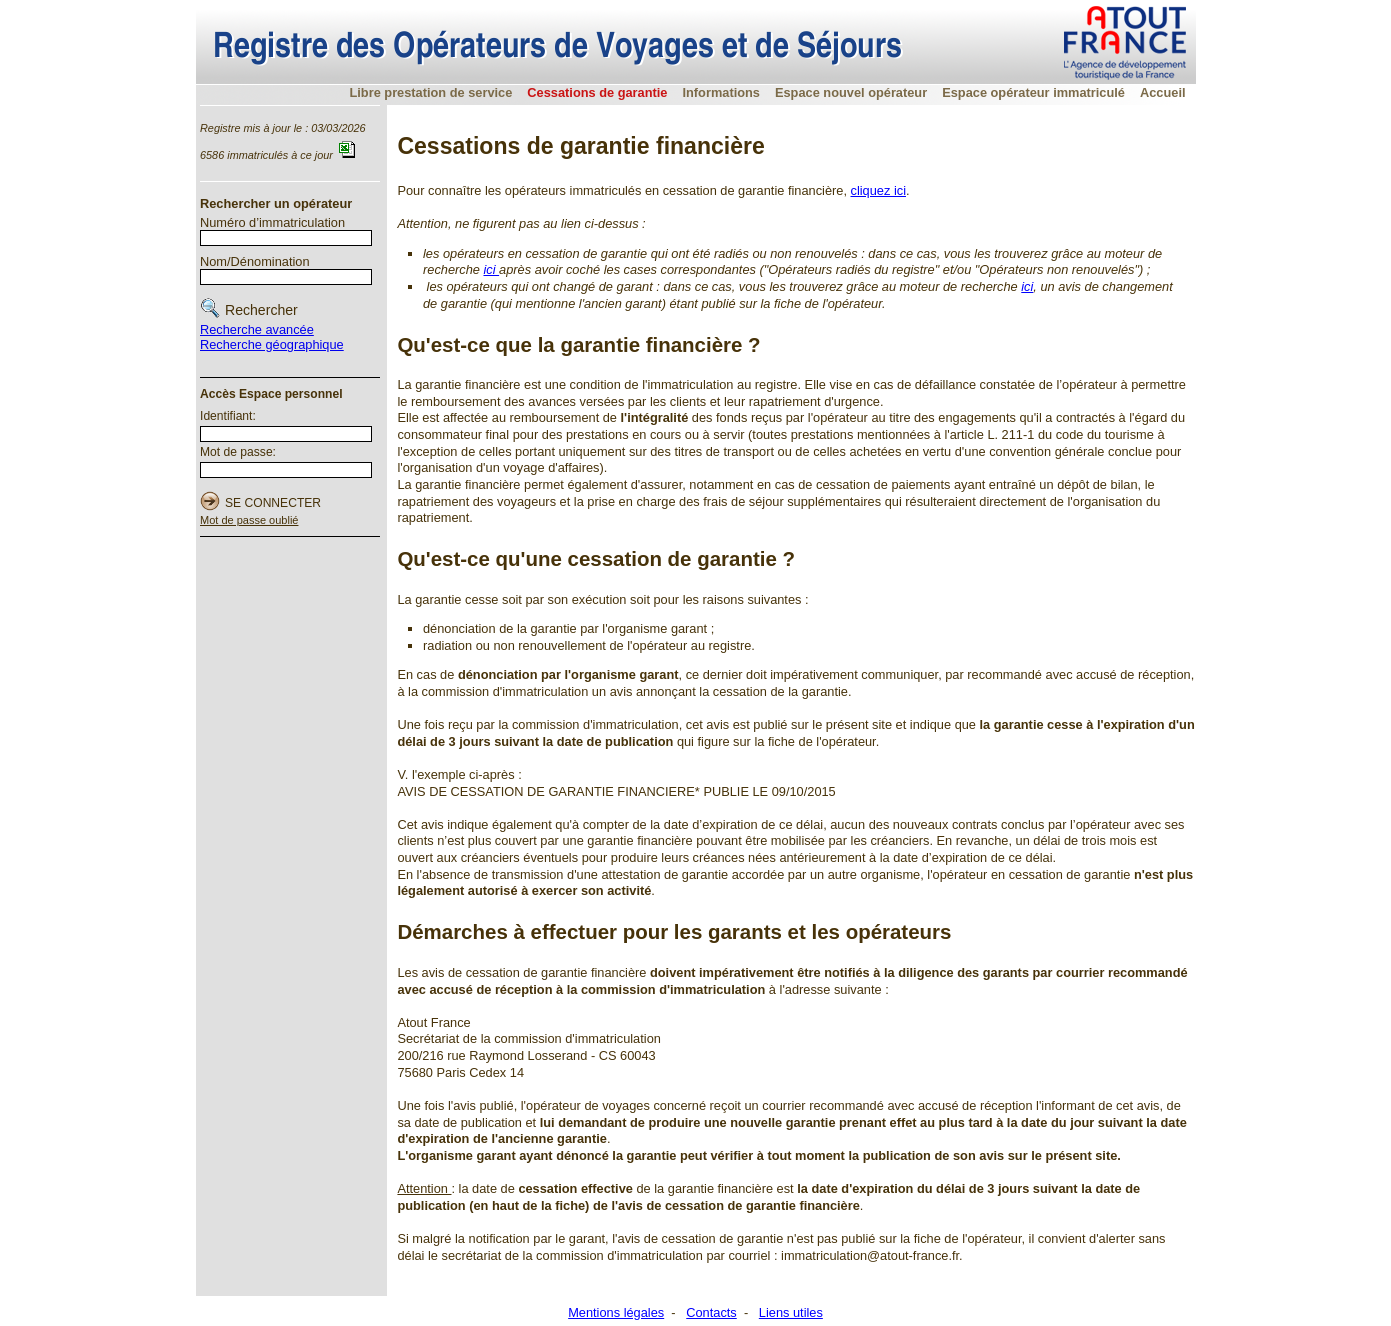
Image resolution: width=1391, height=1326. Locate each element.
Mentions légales (616, 1312)
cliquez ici (878, 190)
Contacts (711, 1312)
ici (491, 269)
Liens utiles (791, 1312)
